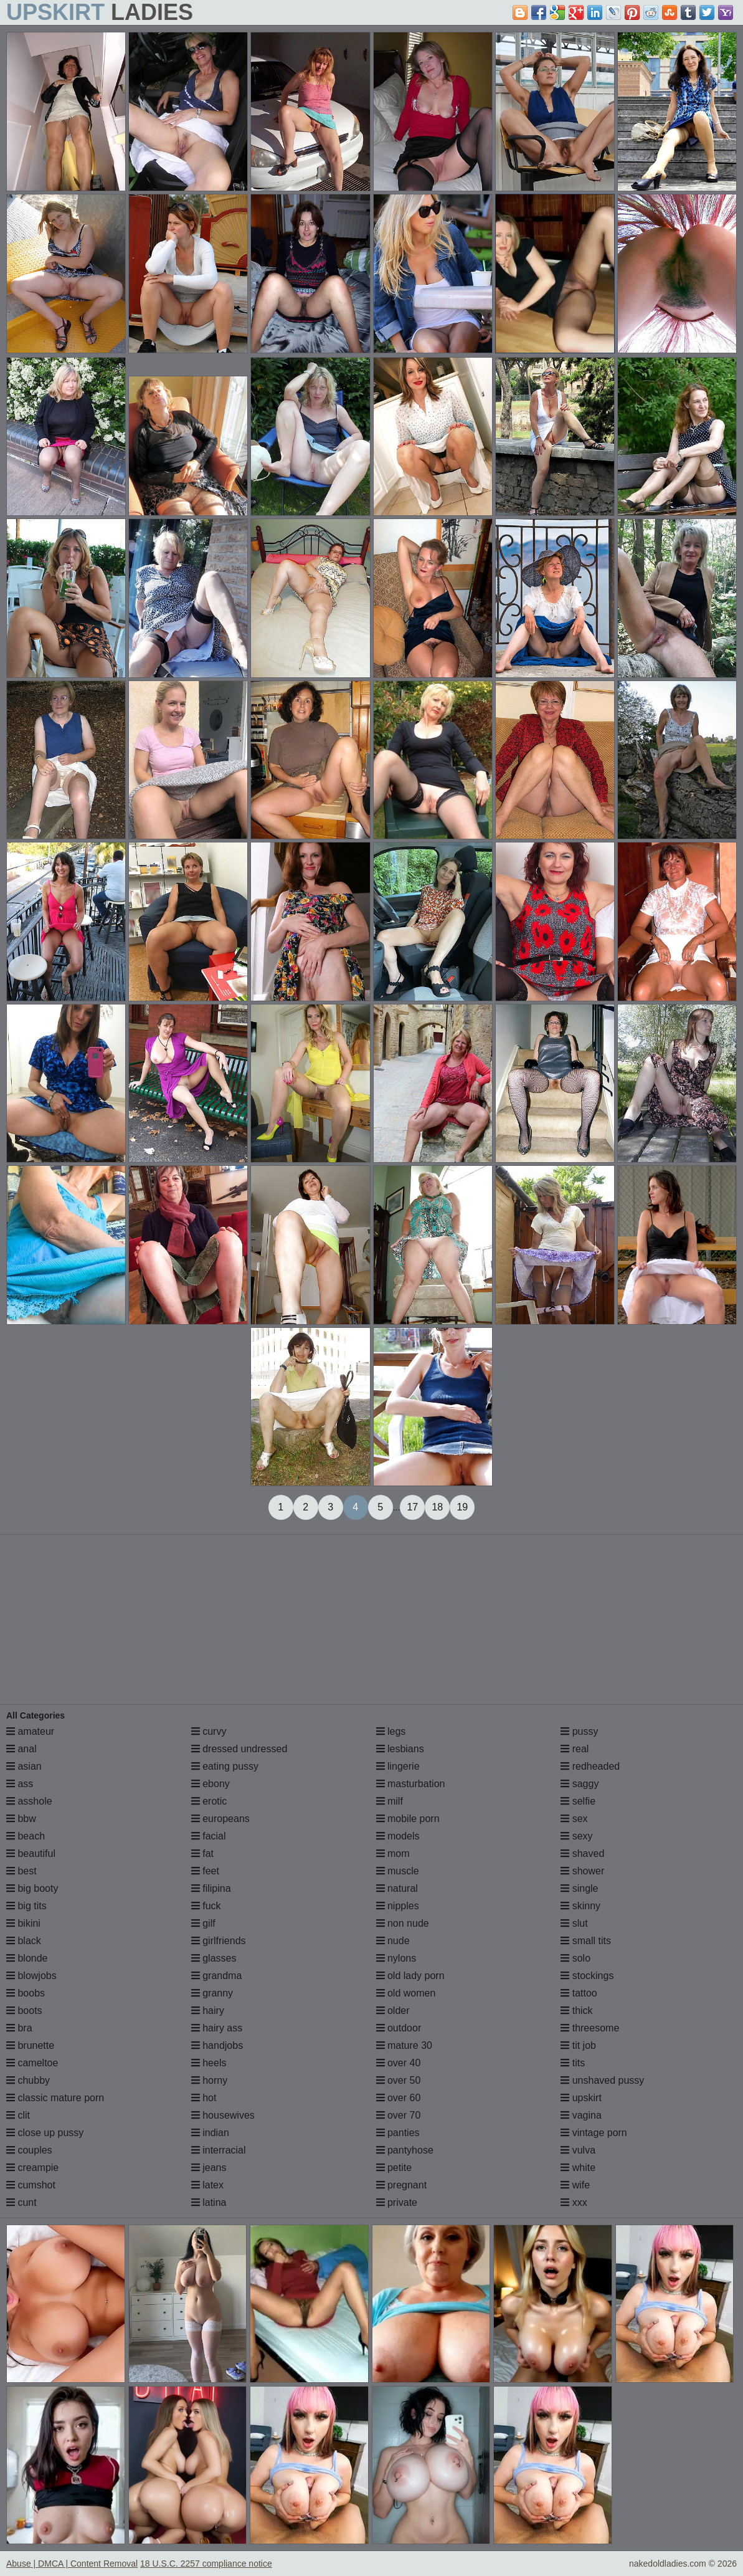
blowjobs (31, 1975)
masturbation (410, 1783)
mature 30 (404, 2045)
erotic (209, 1801)
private (396, 2202)
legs (391, 1731)
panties (398, 2132)
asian (24, 1766)
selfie (578, 1801)
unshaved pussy (602, 2080)
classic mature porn (55, 2097)
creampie (32, 2167)
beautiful (30, 1853)
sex (574, 1818)
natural (397, 1888)
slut (574, 1923)
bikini (23, 1923)
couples (29, 2150)
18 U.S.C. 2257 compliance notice (206, 2564)
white (578, 2167)
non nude (402, 1923)
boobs (25, 1993)
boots (24, 2010)
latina (209, 2202)
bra (19, 2028)
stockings (587, 1975)
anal (21, 1749)
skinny (580, 1906)
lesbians (400, 1749)
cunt (21, 2202)
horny (209, 2080)
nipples (397, 1906)
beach (25, 1836)
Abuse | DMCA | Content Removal (72, 2564)
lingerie (398, 1766)
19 (462, 1507)
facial (208, 1836)
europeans (220, 1818)
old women (406, 1993)
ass (19, 1783)
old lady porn (410, 1975)
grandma (216, 1975)
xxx (574, 2202)
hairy (207, 2010)
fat (202, 1853)
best (21, 1871)
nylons (396, 1958)
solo (575, 1958)
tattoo (579, 1993)
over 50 (398, 2080)
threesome (590, 2028)
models (398, 1836)
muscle (397, 1871)
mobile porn (408, 1818)
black (23, 1940)
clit (18, 2115)
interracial (218, 2150)
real (575, 1749)
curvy (209, 1731)
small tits (586, 1940)
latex (207, 2185)
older (393, 2010)
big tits (26, 1906)
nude (393, 1940)
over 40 (398, 2063)
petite (394, 2167)
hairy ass (216, 2028)
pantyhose (404, 2150)
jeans (209, 2167)
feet (205, 1871)
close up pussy (44, 2132)
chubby (28, 2080)
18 (437, 1507)
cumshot (30, 2185)
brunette (30, 2045)
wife (575, 2185)
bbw (21, 1818)
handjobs (217, 2045)
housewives (223, 2115)
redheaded (590, 1766)
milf (389, 1801)
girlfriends (218, 1940)
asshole (29, 1801)
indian (210, 2132)
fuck (206, 1906)
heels (209, 2063)
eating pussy (224, 1766)
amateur (30, 1731)
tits (573, 2063)
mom (393, 1853)
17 (412, 1507)
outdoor (399, 2028)
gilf (203, 1923)
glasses (214, 1958)
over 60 (398, 2097)
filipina (211, 1888)
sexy (576, 1836)
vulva (578, 2150)
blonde (27, 1958)
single (579, 1888)
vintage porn (594, 2132)
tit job (578, 2045)
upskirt (581, 2097)
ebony (210, 1783)
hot (204, 2097)
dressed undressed (239, 1749)
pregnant (401, 2185)
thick (576, 2010)
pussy (579, 1731)
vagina (581, 2115)
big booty (32, 1888)
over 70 (398, 2115)
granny (212, 1993)
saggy (580, 1783)
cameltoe (32, 2063)
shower (582, 1871)
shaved (582, 1853)
